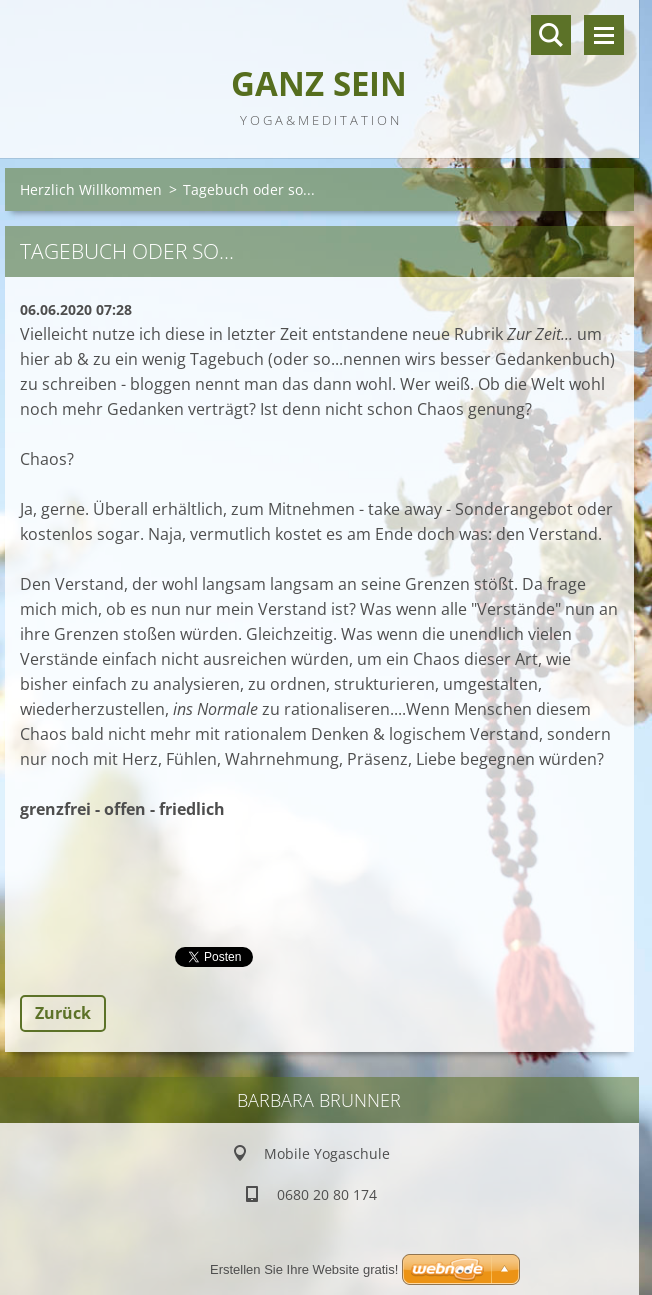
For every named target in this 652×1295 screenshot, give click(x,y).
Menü (604, 35)
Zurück (63, 1013)
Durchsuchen (551, 35)
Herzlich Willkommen (91, 189)
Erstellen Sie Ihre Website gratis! (304, 1269)
